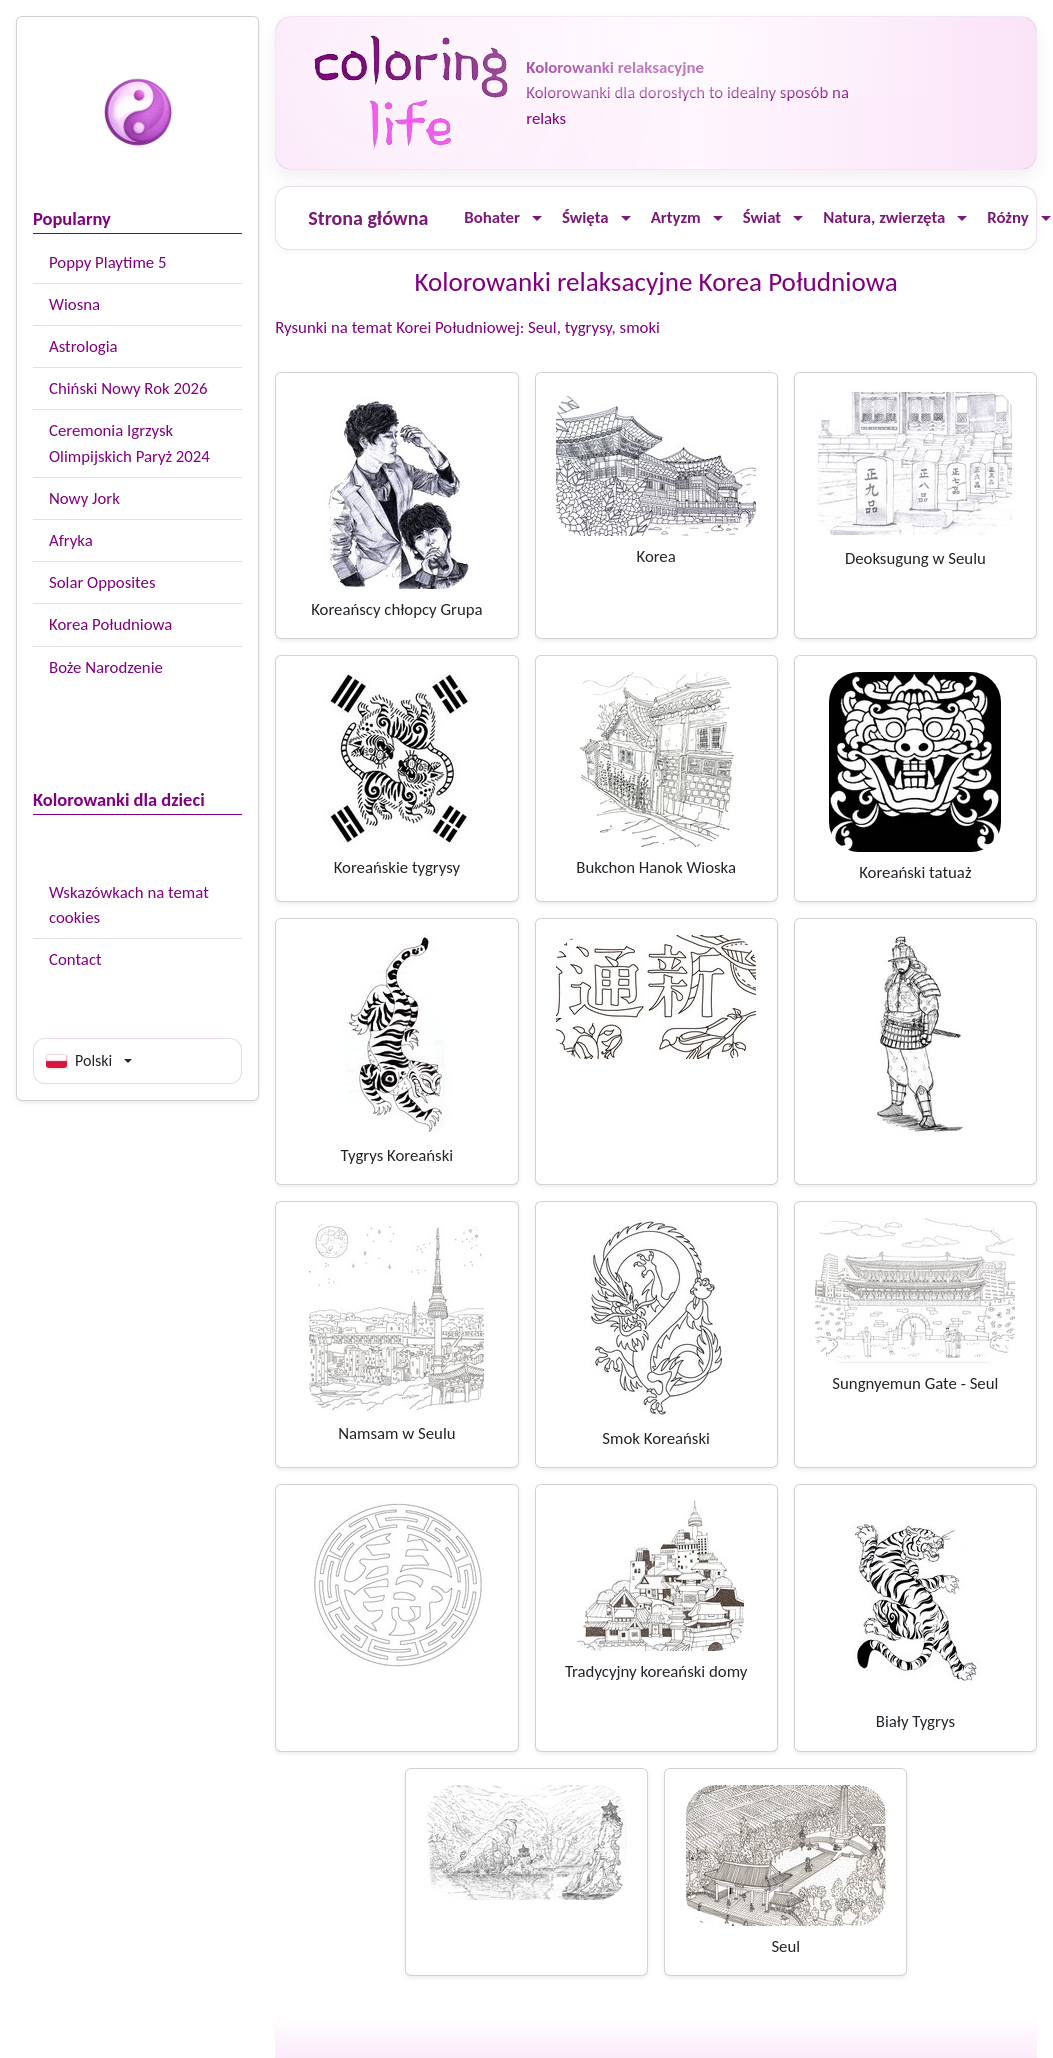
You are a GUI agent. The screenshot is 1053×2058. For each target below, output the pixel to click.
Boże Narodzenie (106, 667)
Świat (762, 217)
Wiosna (74, 304)
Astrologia (83, 346)
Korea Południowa (110, 624)
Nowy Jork (84, 498)
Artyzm (676, 217)
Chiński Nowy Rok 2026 (128, 388)
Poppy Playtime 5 (107, 262)
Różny (1007, 217)
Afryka (71, 540)
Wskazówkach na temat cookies (129, 905)
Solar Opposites (102, 582)
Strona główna (368, 218)
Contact (75, 959)
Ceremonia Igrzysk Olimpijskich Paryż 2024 (129, 443)
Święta (585, 217)
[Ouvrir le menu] (537, 218)
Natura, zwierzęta (884, 217)
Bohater (492, 217)
